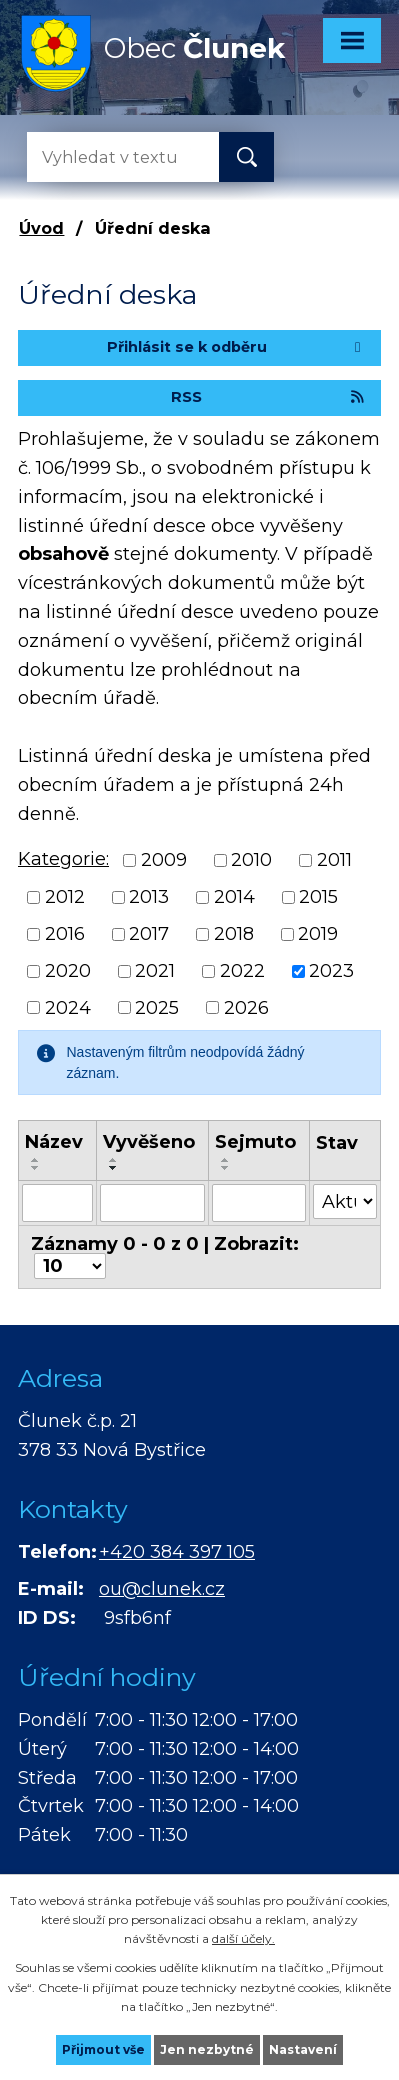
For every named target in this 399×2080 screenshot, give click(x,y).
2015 (318, 897)
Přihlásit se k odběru (237, 347)
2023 (331, 971)
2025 (157, 1007)
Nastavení (303, 2049)
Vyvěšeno (149, 1142)
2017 (149, 934)
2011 (334, 860)
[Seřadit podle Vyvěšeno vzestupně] (114, 1160)
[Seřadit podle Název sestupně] (36, 1168)
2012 (65, 897)
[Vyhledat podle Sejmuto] (259, 1203)
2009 (164, 860)
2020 (68, 971)
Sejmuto (255, 1142)
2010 (251, 860)
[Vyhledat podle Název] (57, 1203)
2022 (242, 971)
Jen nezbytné (207, 2049)
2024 (68, 1007)
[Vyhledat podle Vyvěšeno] (152, 1203)
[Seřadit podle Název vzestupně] (36, 1160)
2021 (155, 971)
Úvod (41, 228)
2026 (246, 1007)
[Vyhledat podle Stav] (345, 1201)
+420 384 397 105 (177, 1552)
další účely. (243, 1938)
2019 (318, 934)
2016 (65, 934)
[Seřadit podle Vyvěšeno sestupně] (114, 1168)
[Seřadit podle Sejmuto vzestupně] (226, 1160)
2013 (149, 897)
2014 (234, 897)
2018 (234, 934)
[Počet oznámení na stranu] (70, 1266)
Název (54, 1142)
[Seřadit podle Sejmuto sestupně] (226, 1168)
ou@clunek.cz (162, 1589)
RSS (268, 397)
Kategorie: (63, 859)
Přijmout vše (103, 2049)
